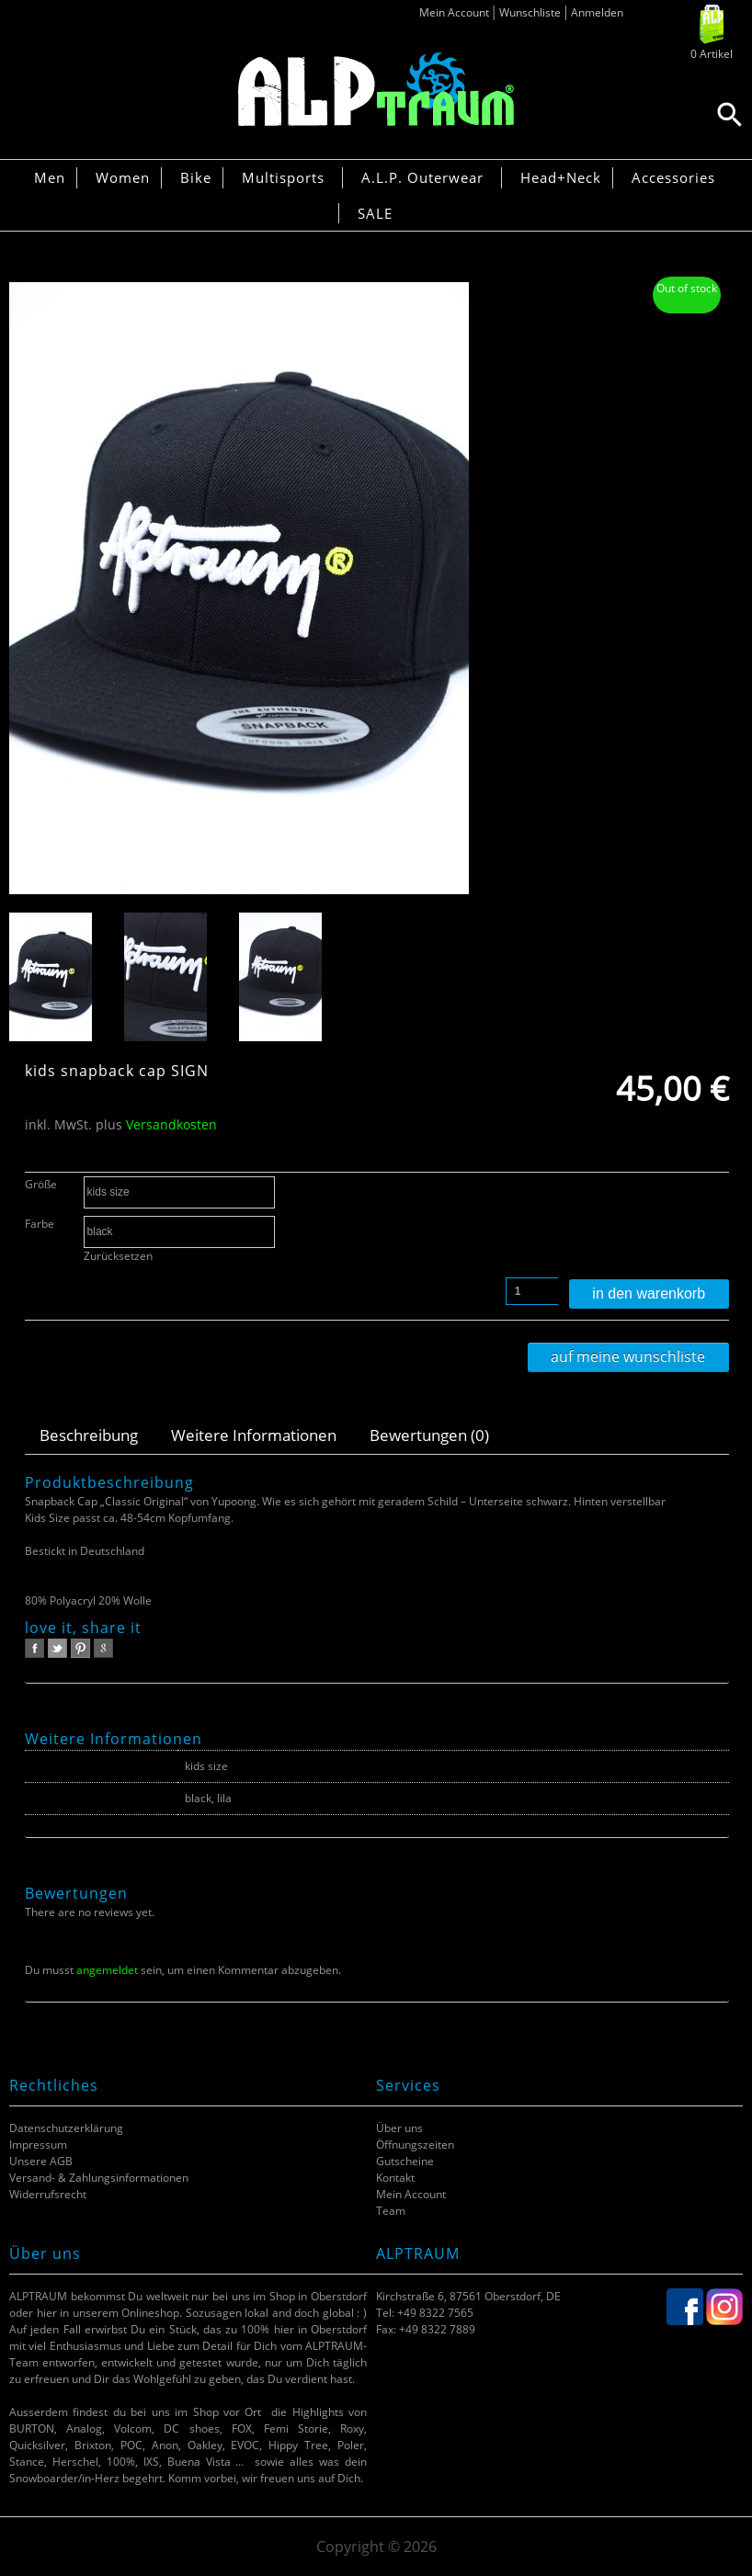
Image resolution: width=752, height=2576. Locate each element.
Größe (41, 1184)
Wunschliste (530, 12)
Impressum (38, 2144)
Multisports (283, 177)
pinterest (80, 1648)
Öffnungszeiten (415, 2144)
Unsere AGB (41, 2161)
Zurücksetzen (118, 1256)
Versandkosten (171, 1124)
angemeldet (107, 1970)
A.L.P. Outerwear (422, 177)
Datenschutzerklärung (66, 2128)
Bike (195, 177)
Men (49, 177)
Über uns (399, 2128)
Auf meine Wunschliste (628, 1356)
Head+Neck (560, 177)
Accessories (673, 177)
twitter (57, 1648)
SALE (375, 213)
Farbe (39, 1223)
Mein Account (454, 12)
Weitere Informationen (253, 1435)
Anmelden (597, 12)
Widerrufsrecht (47, 2194)
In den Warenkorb (648, 1293)
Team (390, 2211)
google (103, 1648)
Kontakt (395, 2177)
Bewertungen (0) (429, 1435)
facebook (34, 1648)
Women (123, 177)
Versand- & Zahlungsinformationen (98, 2177)
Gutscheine (405, 2161)
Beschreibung (89, 1435)
